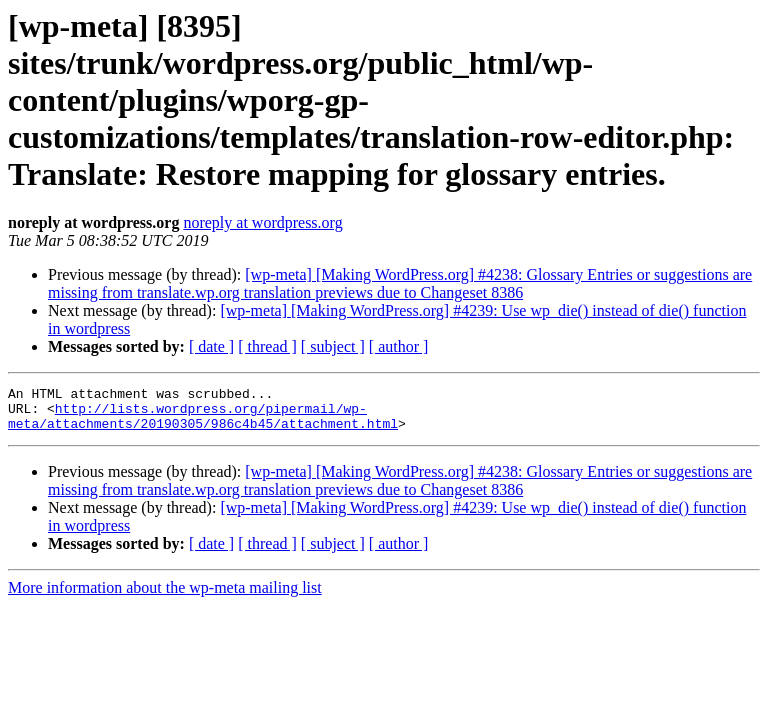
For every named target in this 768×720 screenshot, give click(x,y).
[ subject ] (333, 346)
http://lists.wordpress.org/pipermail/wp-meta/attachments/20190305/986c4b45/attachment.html (203, 423)
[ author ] (399, 346)
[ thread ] (267, 346)
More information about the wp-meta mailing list (165, 596)
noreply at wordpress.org (262, 222)
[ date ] (211, 346)
